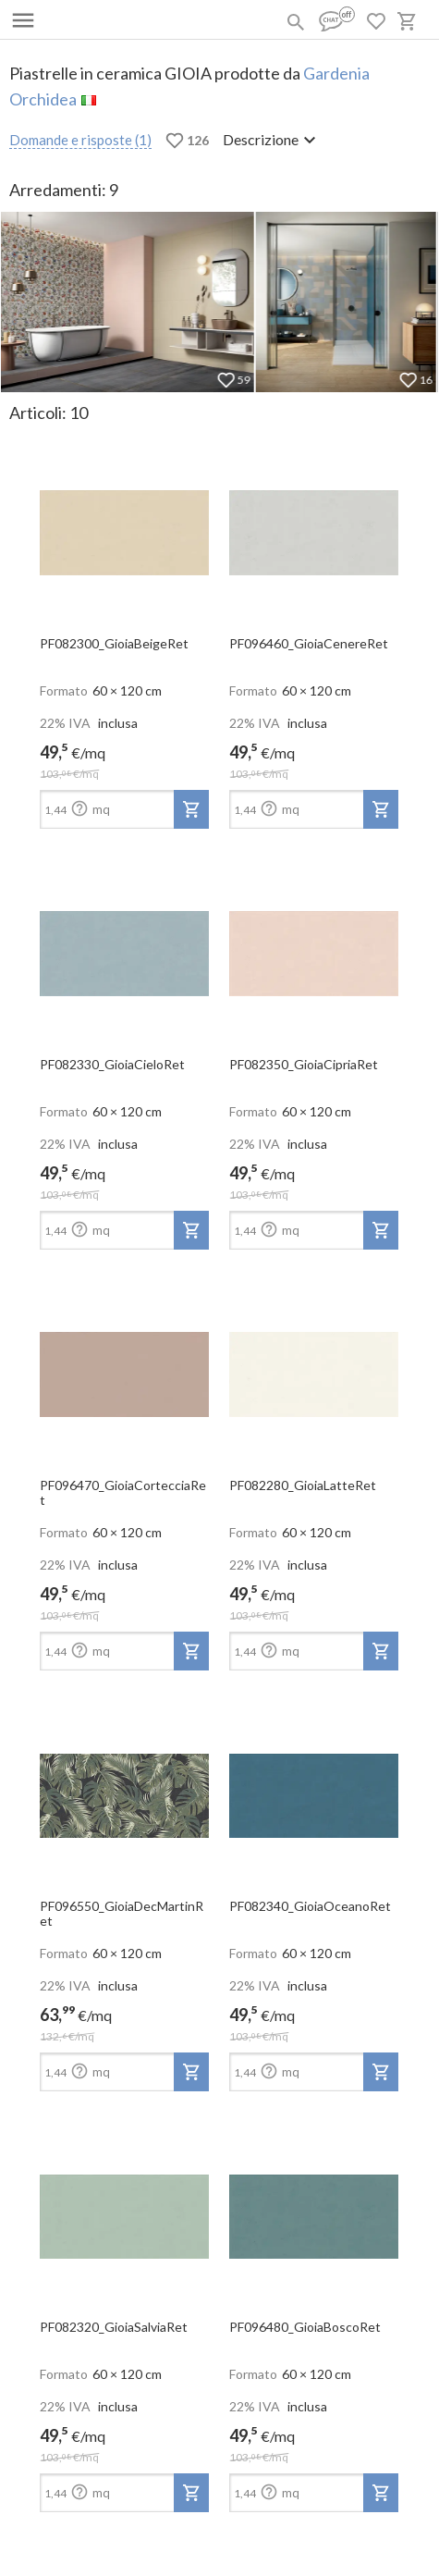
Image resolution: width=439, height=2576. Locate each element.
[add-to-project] (191, 809)
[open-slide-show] (124, 527)
